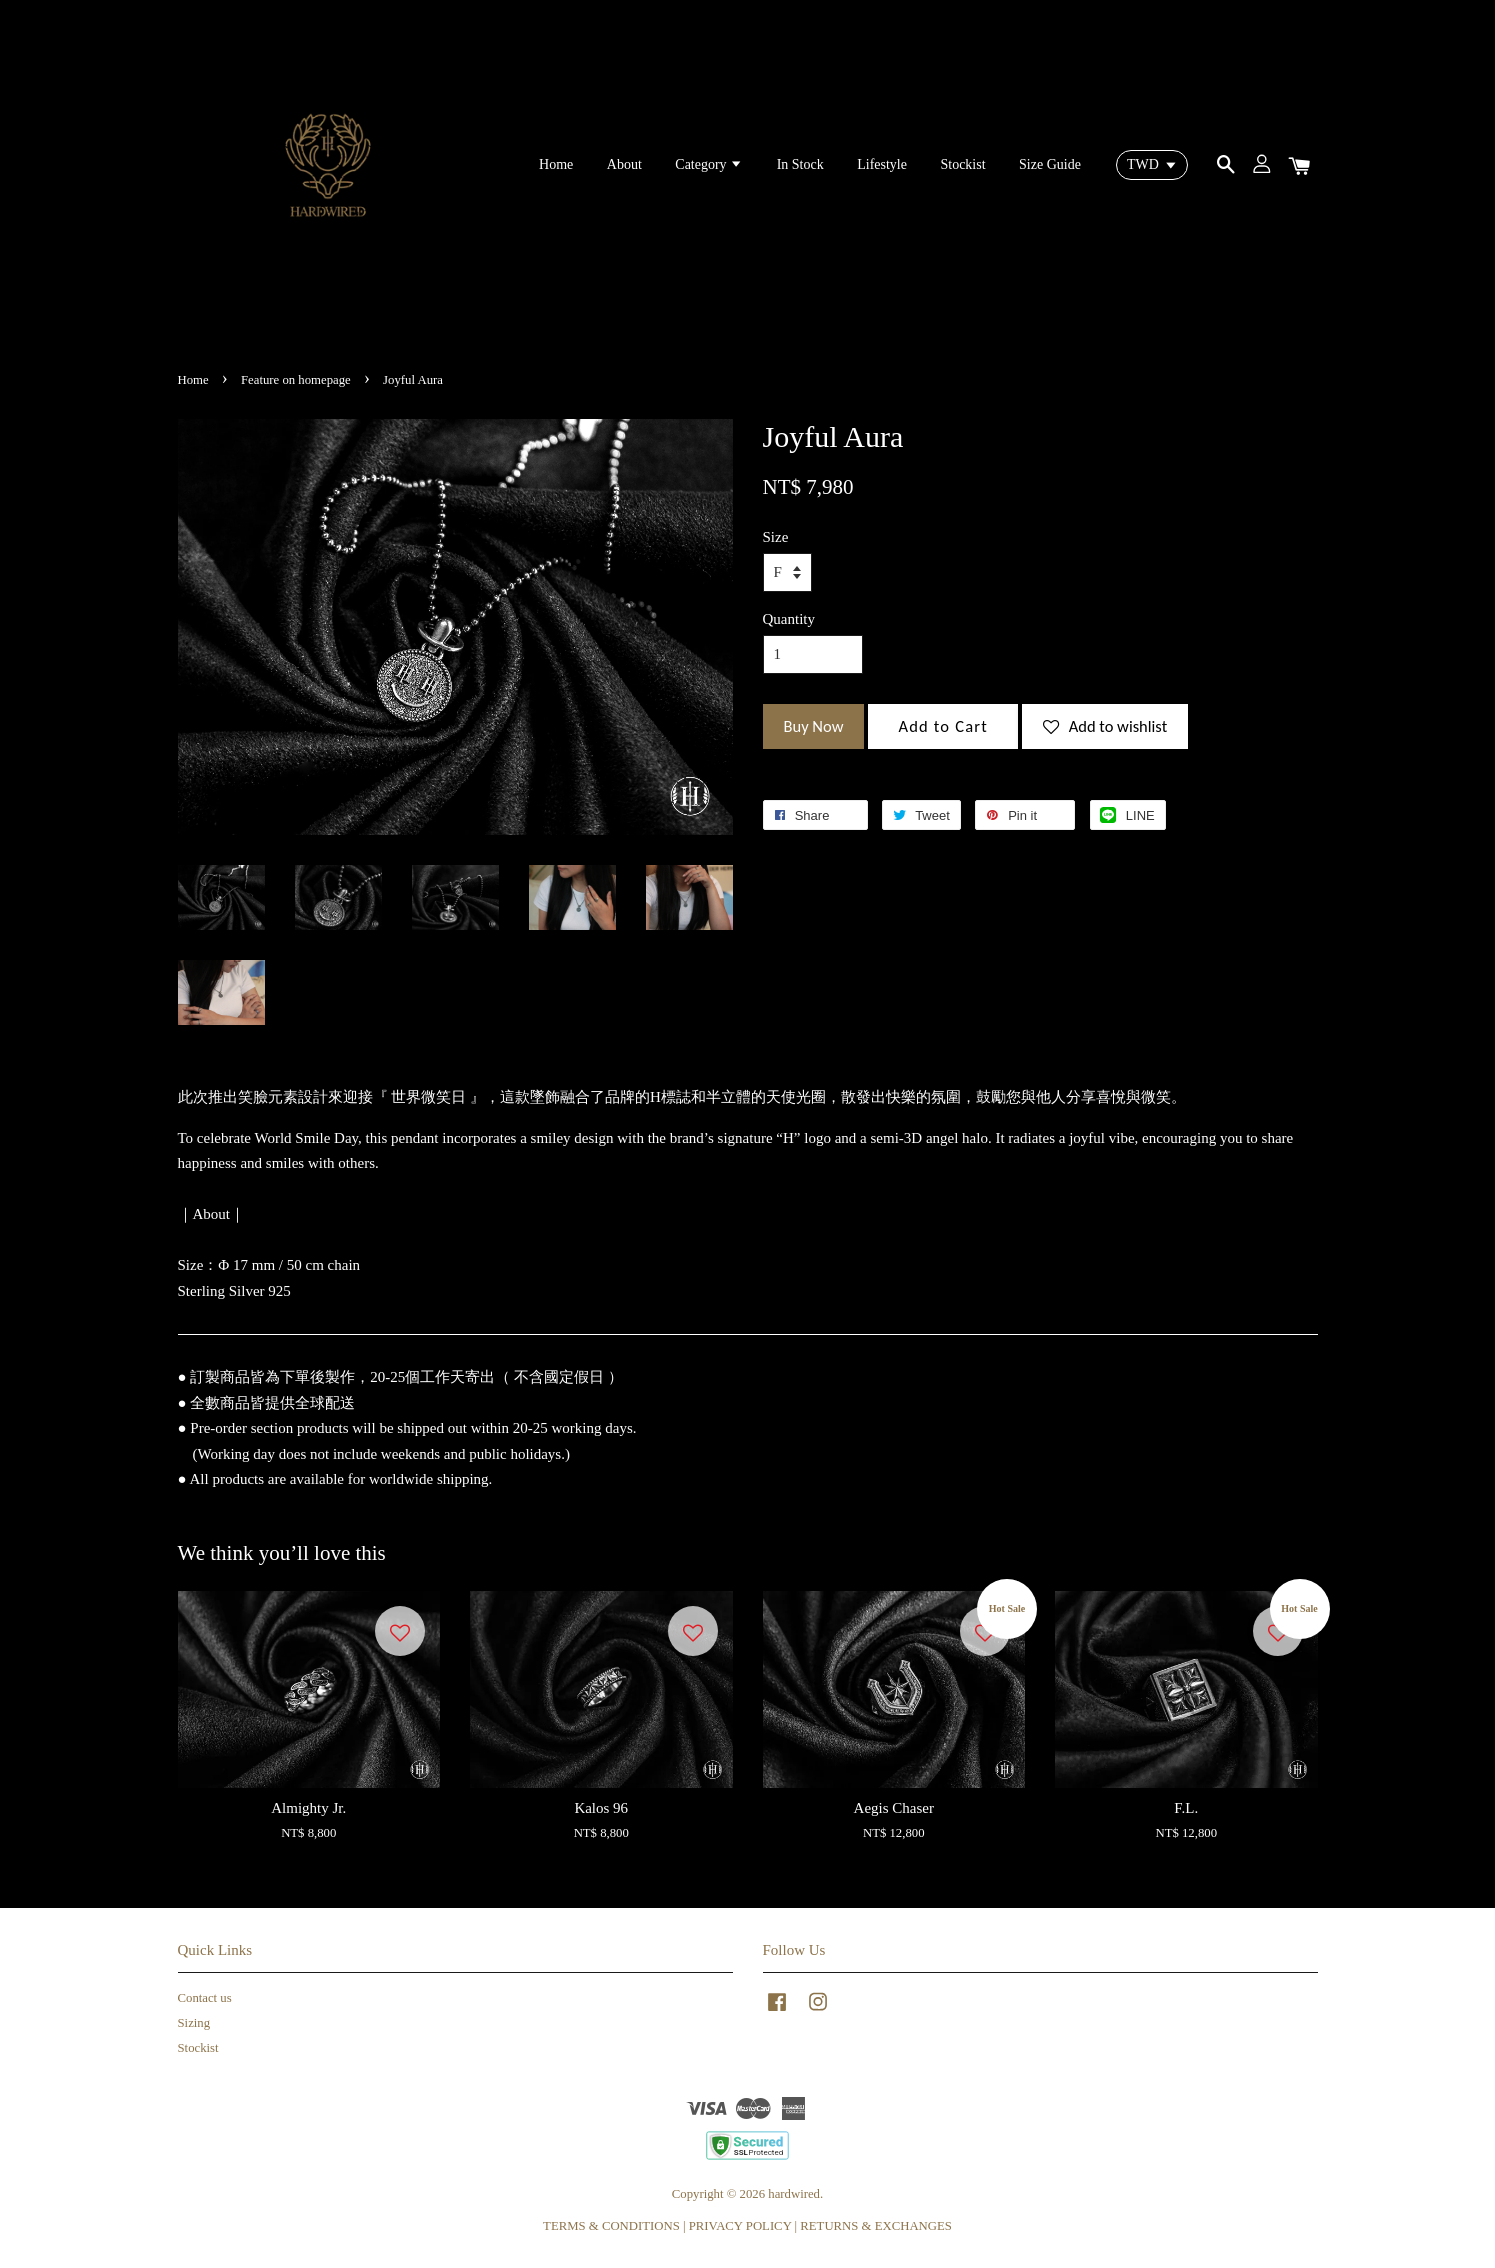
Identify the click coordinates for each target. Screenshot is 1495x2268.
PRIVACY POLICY (740, 2226)
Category (709, 164)
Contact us (205, 1998)
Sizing (194, 2023)
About (624, 164)
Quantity (789, 619)
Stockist (962, 164)
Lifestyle (882, 164)
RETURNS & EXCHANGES (876, 2226)
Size (776, 537)
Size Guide (1050, 164)
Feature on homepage (296, 380)
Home (556, 164)
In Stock (800, 164)
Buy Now (814, 726)
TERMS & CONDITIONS (611, 2226)
